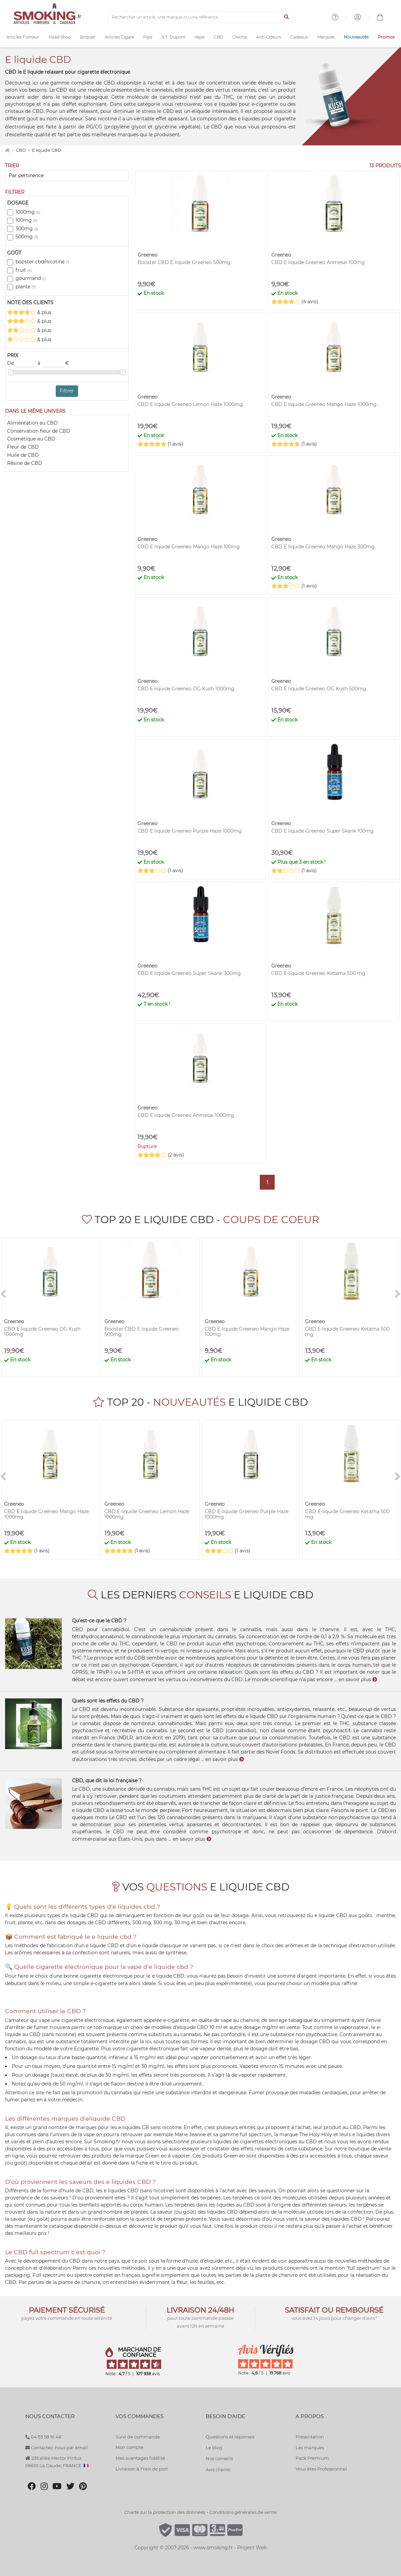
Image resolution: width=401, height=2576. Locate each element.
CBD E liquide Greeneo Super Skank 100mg (322, 831)
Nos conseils (219, 2458)
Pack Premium (312, 2458)
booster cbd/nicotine (42, 262)
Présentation (310, 2436)
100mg (26, 220)
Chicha (239, 37)
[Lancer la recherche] (286, 17)
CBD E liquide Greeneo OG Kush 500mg (318, 689)
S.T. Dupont (173, 37)
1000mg (28, 212)
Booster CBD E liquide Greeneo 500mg (183, 262)
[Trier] (67, 175)
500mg (27, 237)
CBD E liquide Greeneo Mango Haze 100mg (188, 547)
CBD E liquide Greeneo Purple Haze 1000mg (189, 831)
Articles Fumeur (22, 37)
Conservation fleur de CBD (38, 431)
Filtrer (66, 391)
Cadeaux (299, 37)
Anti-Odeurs (268, 37)
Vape (199, 37)
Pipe (147, 37)
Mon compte (130, 2447)
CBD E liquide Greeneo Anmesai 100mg (318, 262)
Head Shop (60, 37)
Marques (326, 37)
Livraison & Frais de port (142, 2469)
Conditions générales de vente (243, 2512)
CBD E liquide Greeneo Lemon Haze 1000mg (190, 404)
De (22, 363)
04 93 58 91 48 (43, 2436)
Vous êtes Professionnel (321, 2469)
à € (53, 363)
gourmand (31, 278)
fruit (24, 270)
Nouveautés (356, 37)
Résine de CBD (24, 463)
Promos (386, 37)
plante (26, 287)
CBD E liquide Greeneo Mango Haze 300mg (323, 547)
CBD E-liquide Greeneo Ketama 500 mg (318, 973)
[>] (397, 1294)
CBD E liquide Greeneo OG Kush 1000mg (185, 689)
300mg (27, 228)
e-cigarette (104, 1983)
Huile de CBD (23, 455)
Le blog (214, 2447)
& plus (29, 312)
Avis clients (218, 2469)
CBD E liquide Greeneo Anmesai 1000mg (185, 1115)
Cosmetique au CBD (31, 439)
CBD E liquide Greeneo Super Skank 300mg (189, 973)
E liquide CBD (46, 150)
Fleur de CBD (23, 447)
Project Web (252, 2548)
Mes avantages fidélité (140, 2458)
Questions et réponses (230, 2436)
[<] (3, 1294)
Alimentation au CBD (32, 423)
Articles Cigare (119, 37)
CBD (218, 37)
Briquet (87, 37)
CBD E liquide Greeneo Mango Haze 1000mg (324, 404)
